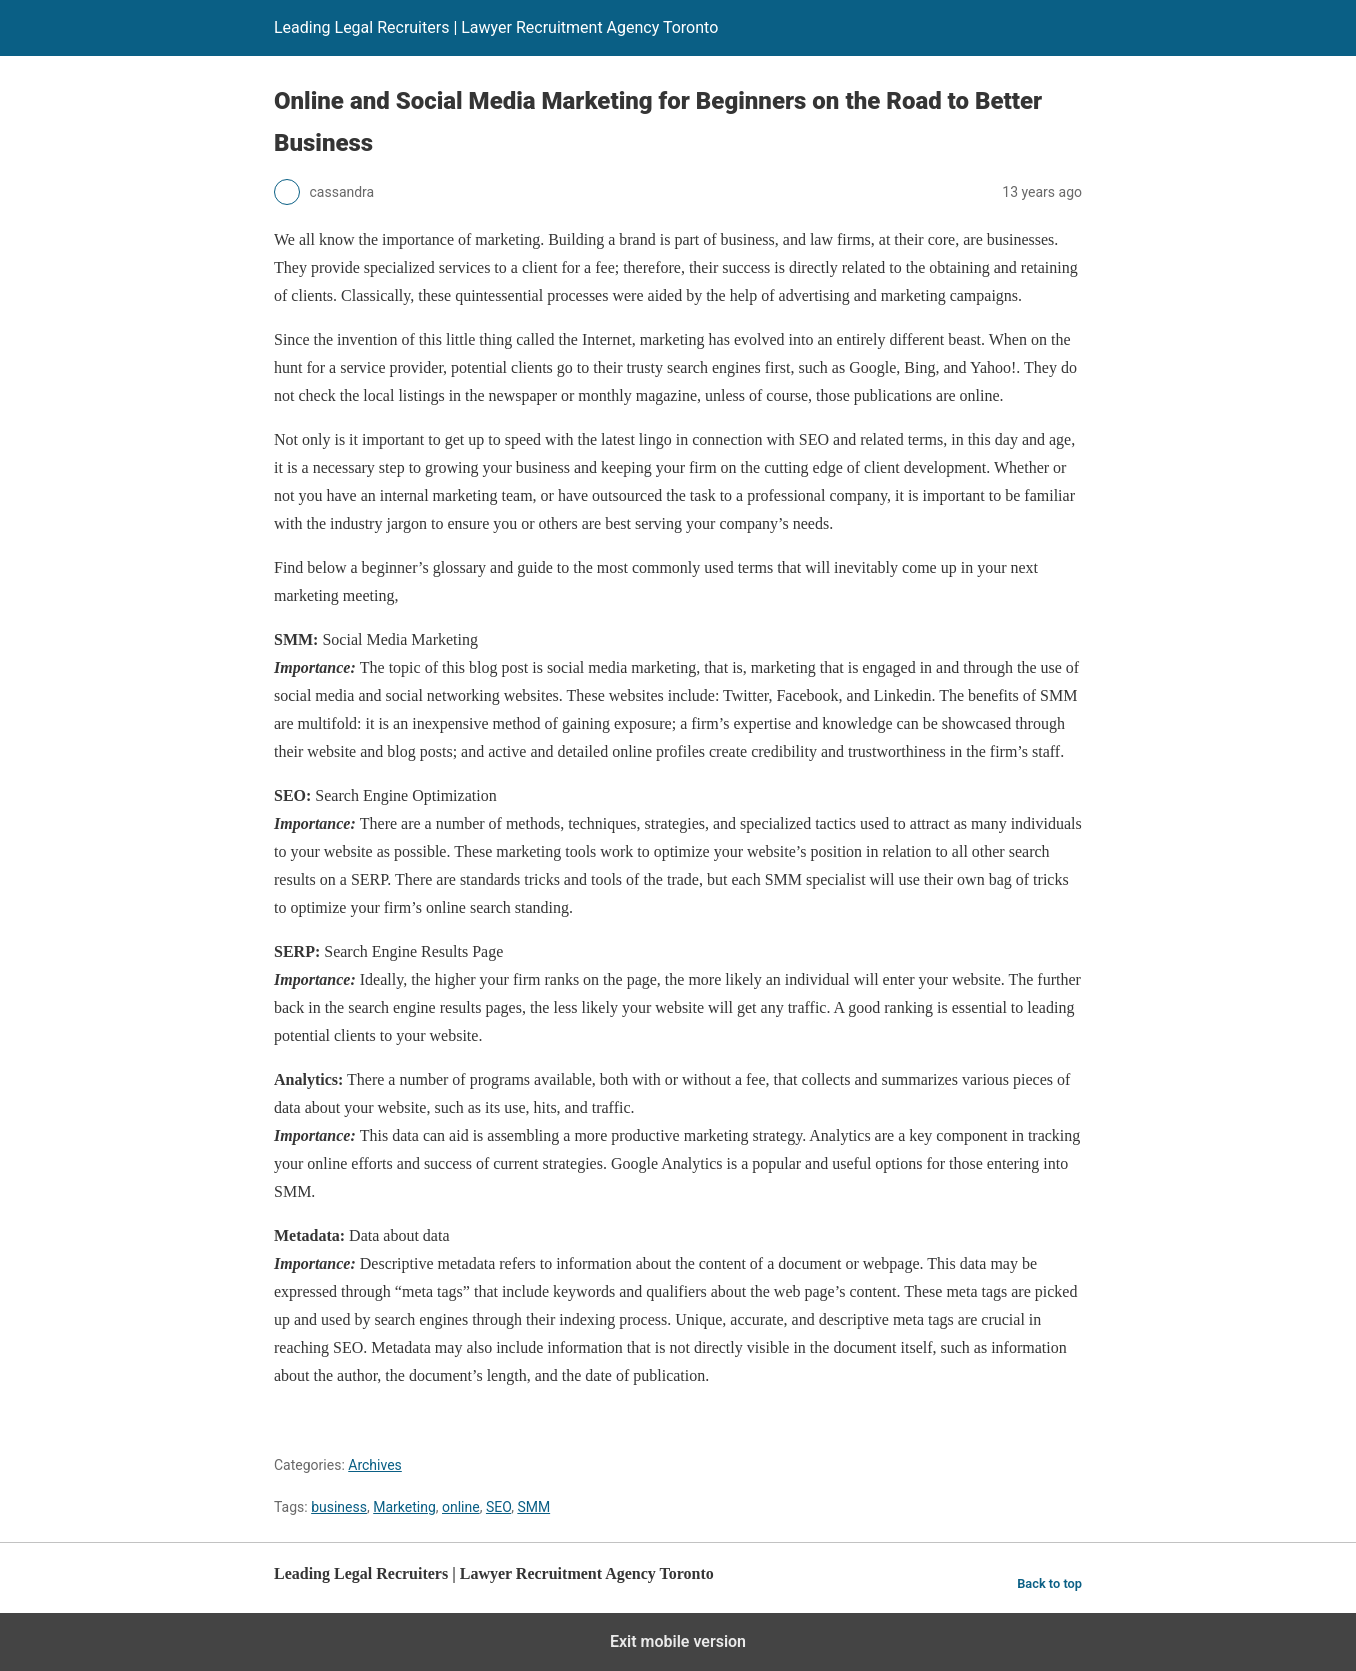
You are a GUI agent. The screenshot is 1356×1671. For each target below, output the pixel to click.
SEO (498, 1507)
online (461, 1507)
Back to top (1049, 1583)
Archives (375, 1465)
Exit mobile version (678, 1641)
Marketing (404, 1507)
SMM (533, 1507)
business (339, 1507)
